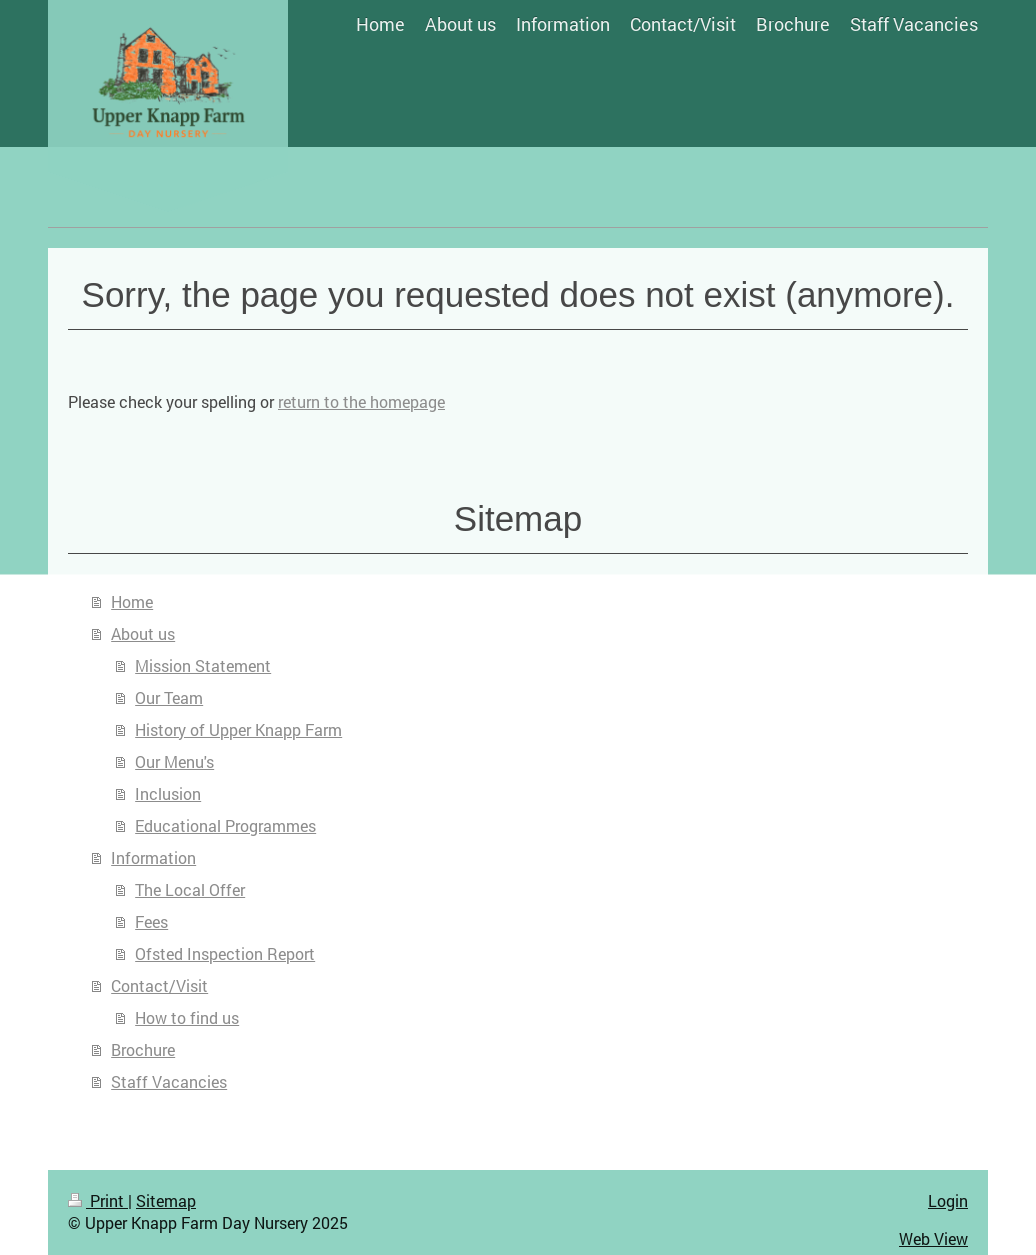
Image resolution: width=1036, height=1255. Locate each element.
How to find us (187, 1017)
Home (132, 601)
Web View (933, 1238)
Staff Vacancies (169, 1081)
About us (143, 633)
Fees (151, 921)
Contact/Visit (159, 985)
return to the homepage (361, 401)
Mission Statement (203, 665)
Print (98, 1200)
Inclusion (168, 793)
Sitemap (166, 1200)
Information (153, 857)
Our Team (169, 697)
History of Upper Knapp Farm (238, 729)
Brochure (143, 1049)
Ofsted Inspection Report (225, 953)
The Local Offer (190, 889)
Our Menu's (174, 761)
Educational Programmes (225, 825)
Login (948, 1200)
